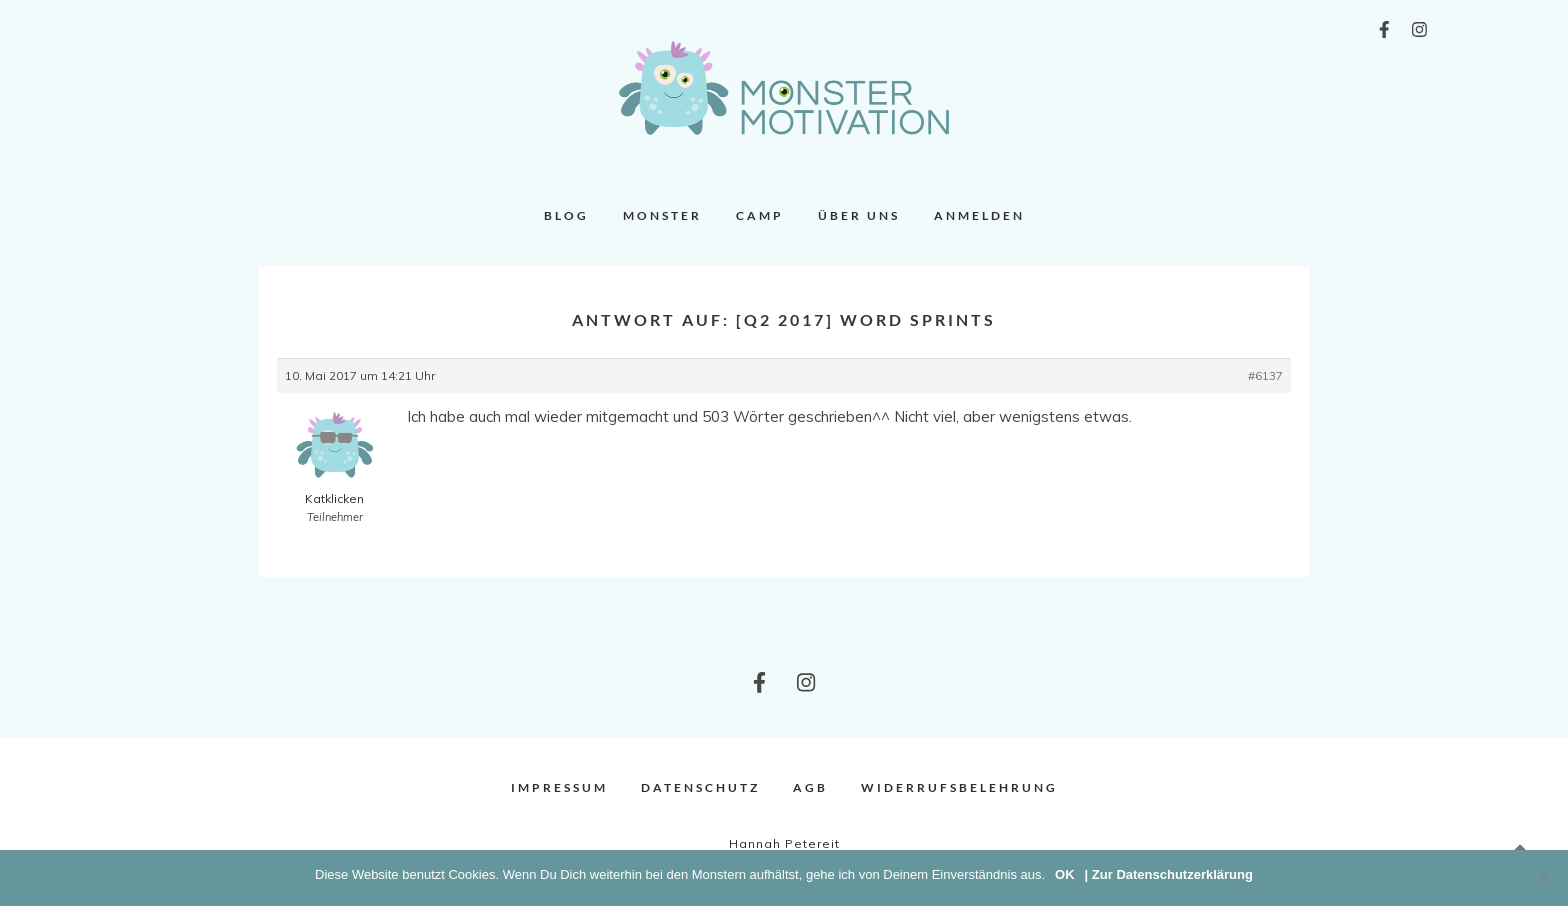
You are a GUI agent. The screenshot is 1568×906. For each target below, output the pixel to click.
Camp (760, 215)
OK (1065, 874)
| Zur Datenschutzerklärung (1169, 874)
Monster (662, 215)
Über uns (859, 215)
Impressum (559, 787)
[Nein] (1543, 878)
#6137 (1265, 375)
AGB (810, 787)
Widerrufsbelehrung (959, 787)
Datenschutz (700, 787)
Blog (566, 215)
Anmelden (979, 215)
